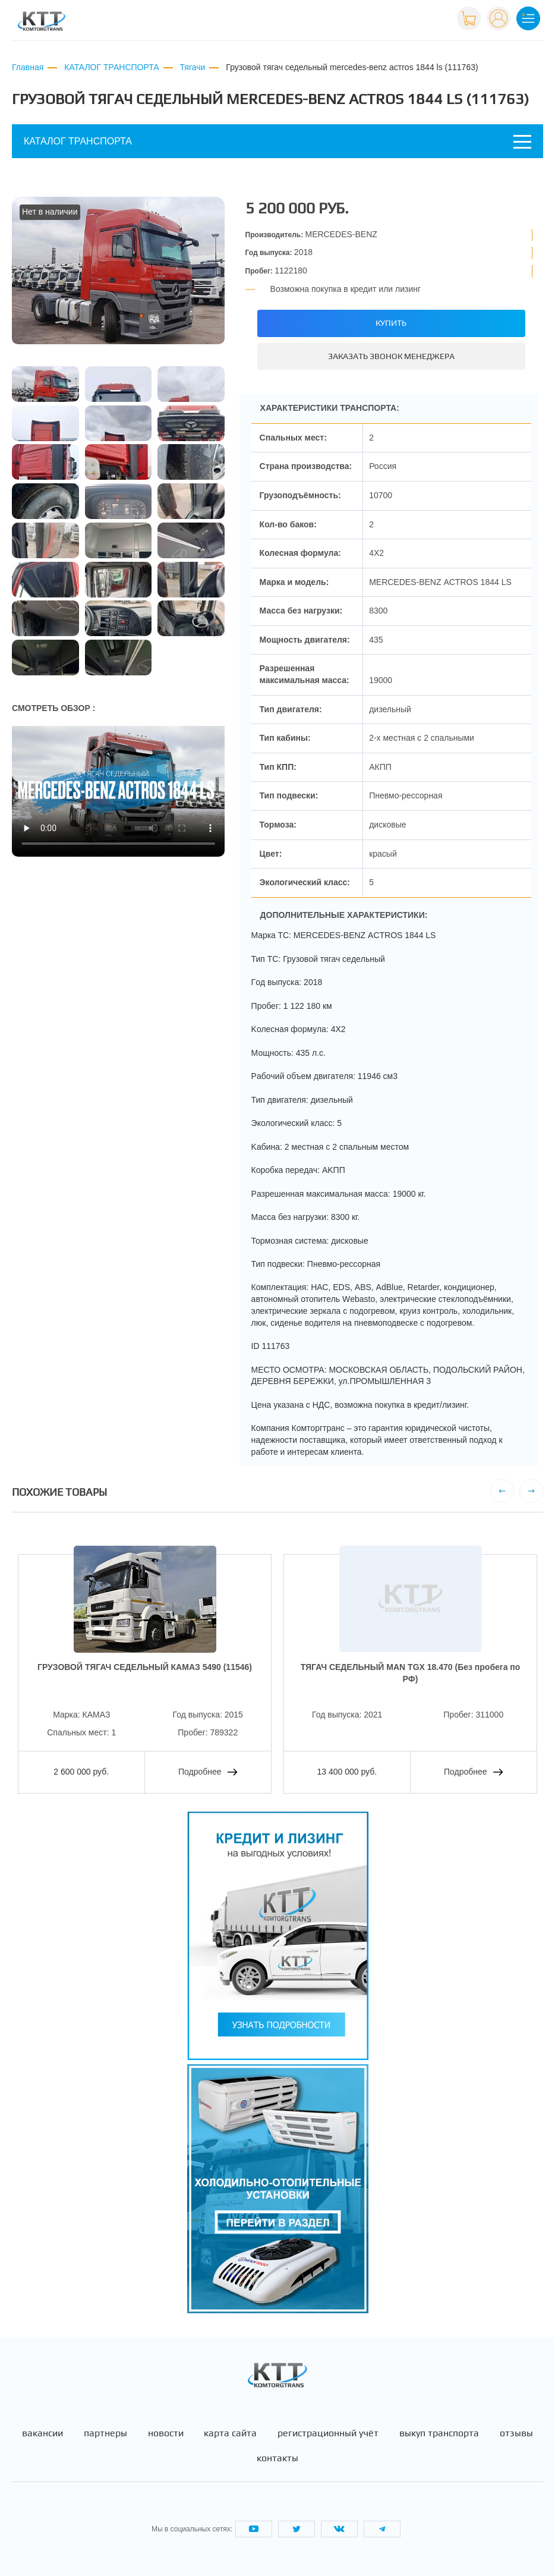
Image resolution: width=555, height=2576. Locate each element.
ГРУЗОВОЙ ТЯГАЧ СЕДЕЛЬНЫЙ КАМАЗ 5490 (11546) (144, 1667)
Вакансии (42, 2433)
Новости (166, 2433)
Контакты (277, 2458)
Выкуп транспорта (439, 2433)
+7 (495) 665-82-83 (409, 17)
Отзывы (516, 2433)
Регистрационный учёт (328, 2433)
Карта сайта (230, 2433)
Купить (391, 323)
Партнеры (105, 2433)
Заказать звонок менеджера (391, 356)
